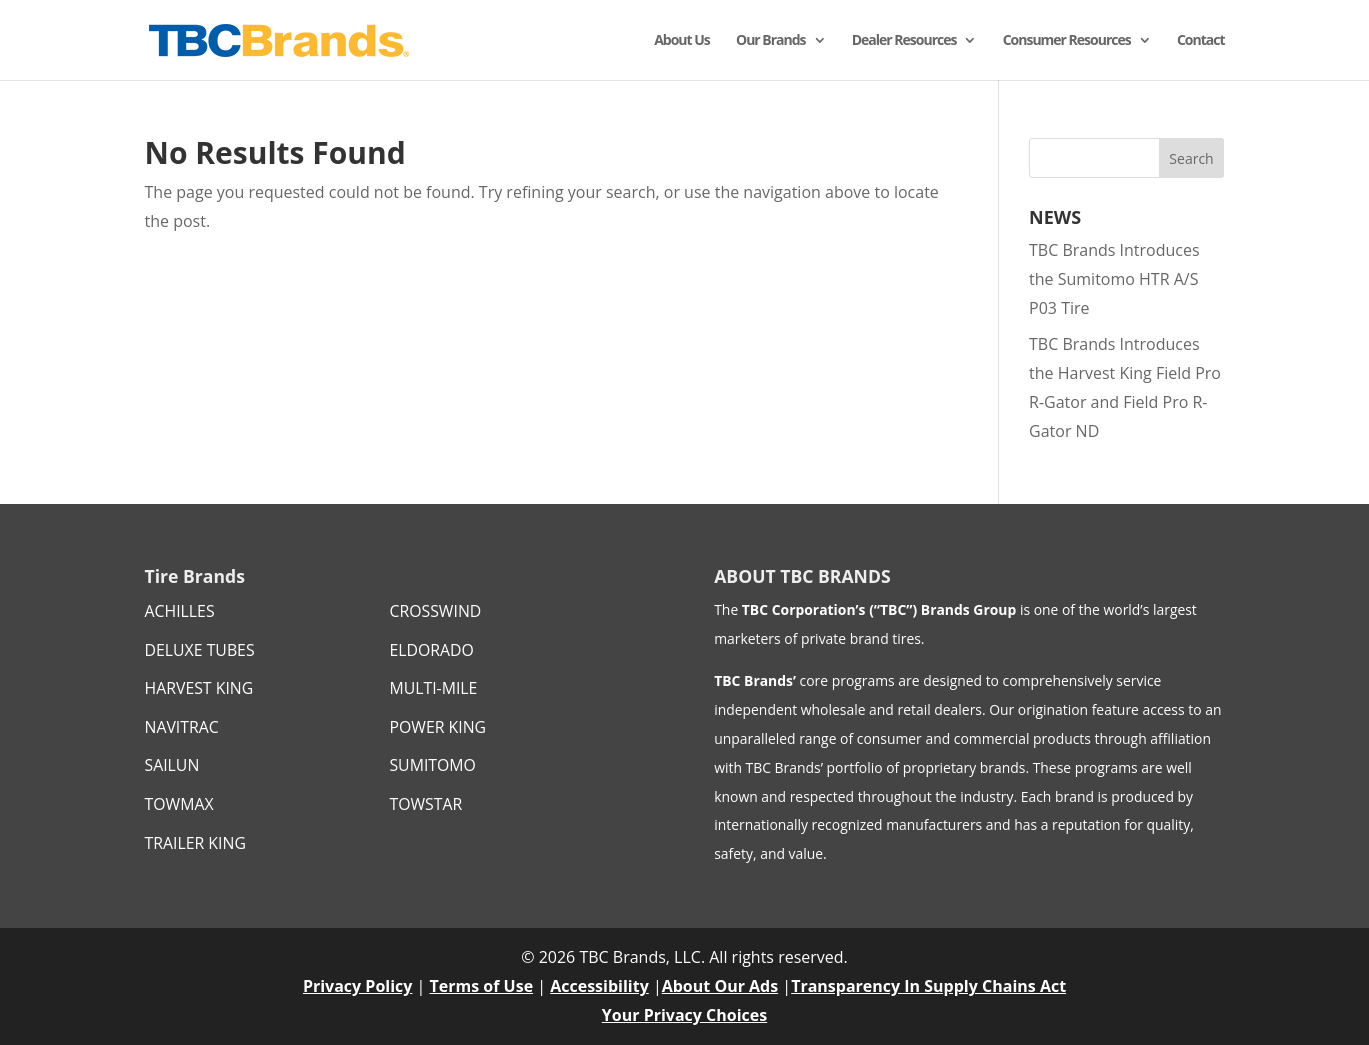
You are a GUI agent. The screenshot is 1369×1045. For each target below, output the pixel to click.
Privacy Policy (358, 986)
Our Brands (771, 41)
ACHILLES (180, 611)
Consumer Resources (1067, 41)
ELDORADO (431, 650)
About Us (682, 41)
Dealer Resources (904, 41)
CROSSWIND (435, 611)
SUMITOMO (432, 765)
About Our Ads (720, 986)
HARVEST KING (199, 688)
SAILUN (172, 765)
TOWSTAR (425, 804)
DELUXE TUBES (200, 650)
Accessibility (599, 986)
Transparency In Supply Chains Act (928, 986)
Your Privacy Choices (684, 1015)
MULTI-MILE (433, 688)
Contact (1201, 41)
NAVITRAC (182, 727)
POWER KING (437, 727)
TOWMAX (179, 804)
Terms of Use (482, 986)
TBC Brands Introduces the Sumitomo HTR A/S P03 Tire (1114, 279)
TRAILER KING (195, 843)
